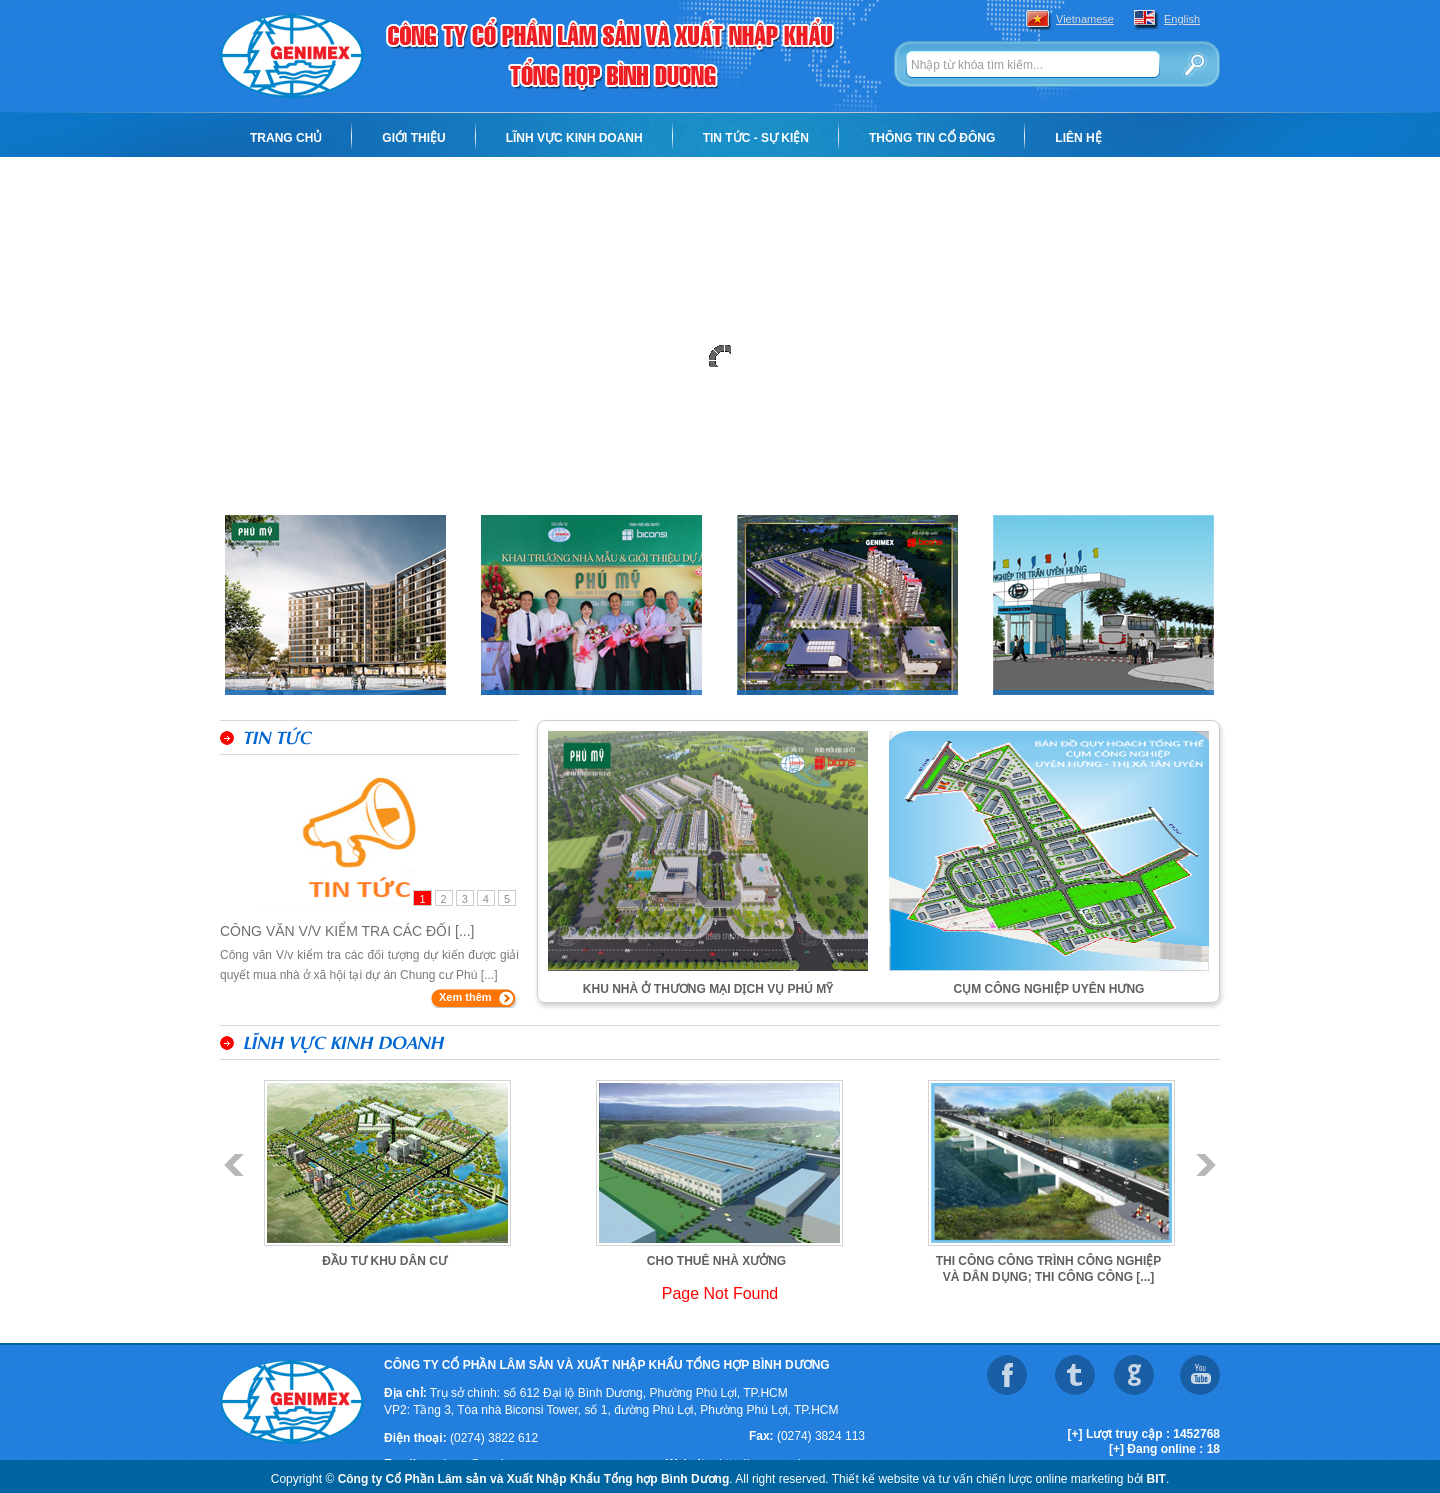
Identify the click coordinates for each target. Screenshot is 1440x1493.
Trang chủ (286, 138)
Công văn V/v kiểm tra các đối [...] (347, 931)
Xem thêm (465, 997)
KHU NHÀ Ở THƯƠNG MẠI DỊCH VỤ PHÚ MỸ (708, 989)
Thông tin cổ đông (932, 138)
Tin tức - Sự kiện (756, 138)
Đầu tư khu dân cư (384, 1261)
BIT (1156, 1479)
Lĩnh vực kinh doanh (574, 138)
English (1182, 19)
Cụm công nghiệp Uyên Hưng (1049, 989)
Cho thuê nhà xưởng (716, 1261)
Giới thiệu (413, 138)
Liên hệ (1078, 138)
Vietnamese (1085, 19)
